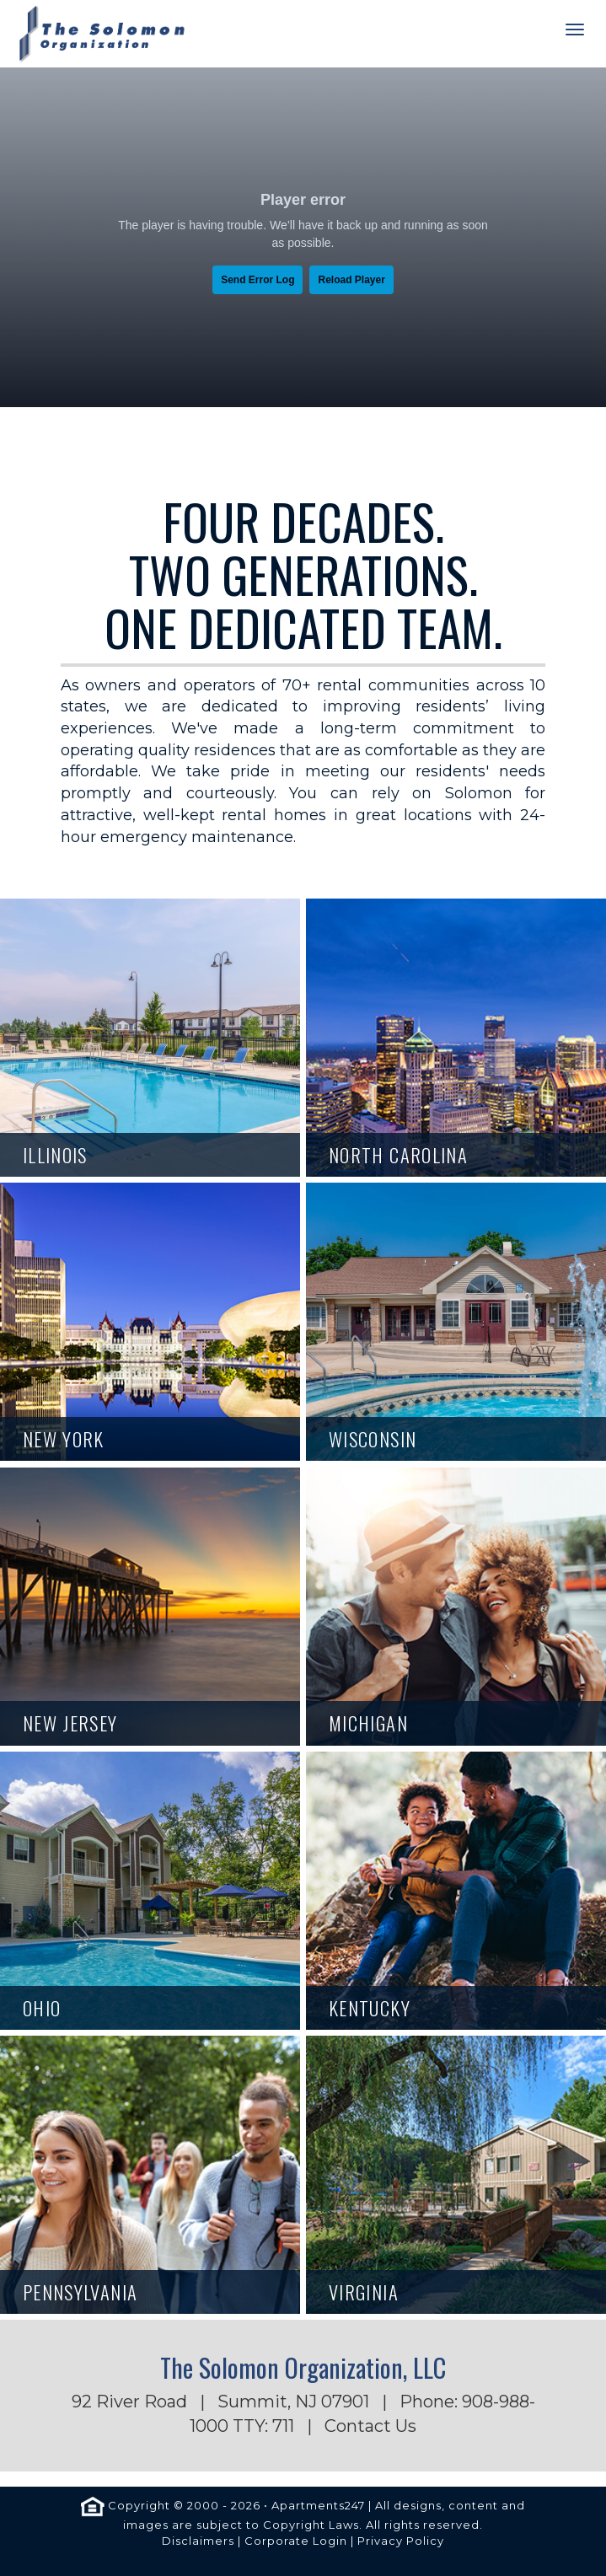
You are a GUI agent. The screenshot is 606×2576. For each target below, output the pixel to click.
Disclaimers (198, 2540)
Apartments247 (318, 2506)
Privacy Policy (400, 2540)
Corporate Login (295, 2540)
